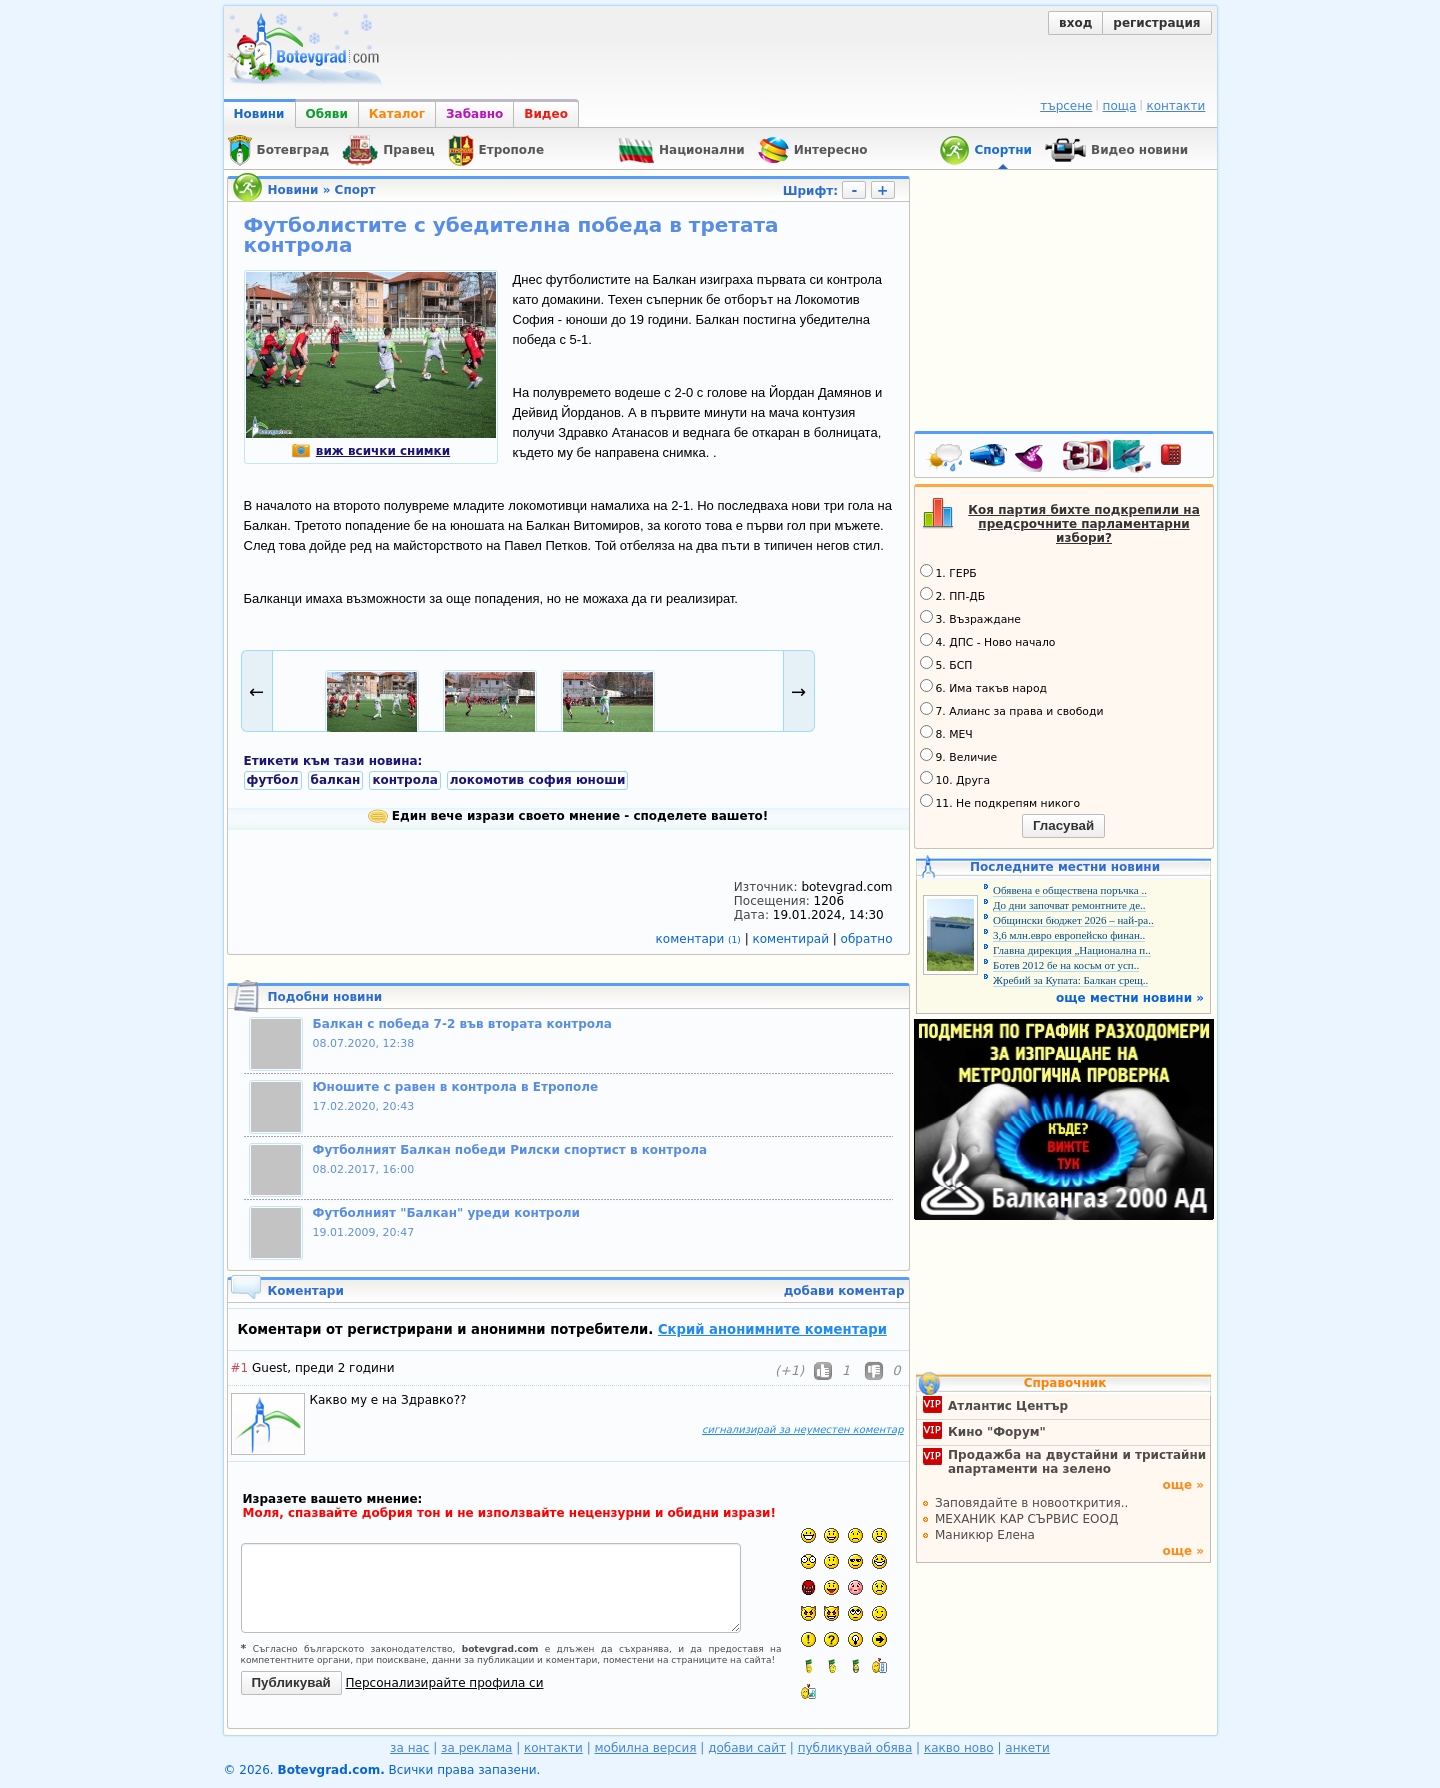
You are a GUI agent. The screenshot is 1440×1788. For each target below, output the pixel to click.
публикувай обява (855, 1748)
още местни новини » (1130, 998)
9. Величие (959, 756)
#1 (240, 1368)
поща (1120, 106)
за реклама (476, 1748)
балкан (336, 780)
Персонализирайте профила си (445, 1683)
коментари (700, 939)
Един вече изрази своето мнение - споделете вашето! (568, 816)
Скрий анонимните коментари (772, 1329)
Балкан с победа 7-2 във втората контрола (462, 1024)
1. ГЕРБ (948, 572)
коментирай (793, 939)
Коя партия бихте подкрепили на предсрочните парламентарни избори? (1084, 524)
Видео (546, 114)
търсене (1066, 106)
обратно (867, 939)
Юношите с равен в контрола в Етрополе (456, 1087)
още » (1183, 1485)
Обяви (327, 114)
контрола (404, 780)
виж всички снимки (370, 451)
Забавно (474, 114)
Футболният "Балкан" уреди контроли (446, 1213)
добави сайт (747, 1748)
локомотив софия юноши (538, 780)
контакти (1175, 106)
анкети (1027, 1748)
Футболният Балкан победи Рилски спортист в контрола (510, 1150)
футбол (273, 780)
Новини (259, 114)
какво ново (959, 1748)
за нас (409, 1748)
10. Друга (955, 779)
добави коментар (844, 1291)
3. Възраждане (971, 618)
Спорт (355, 190)
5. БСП (946, 664)
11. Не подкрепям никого (1000, 802)
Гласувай (1063, 825)
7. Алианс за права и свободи (1012, 710)
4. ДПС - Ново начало (988, 641)
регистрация (1156, 23)
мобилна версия (646, 1748)
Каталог (397, 114)
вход (1075, 23)
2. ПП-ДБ (953, 595)
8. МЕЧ (946, 733)
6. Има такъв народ (983, 687)
